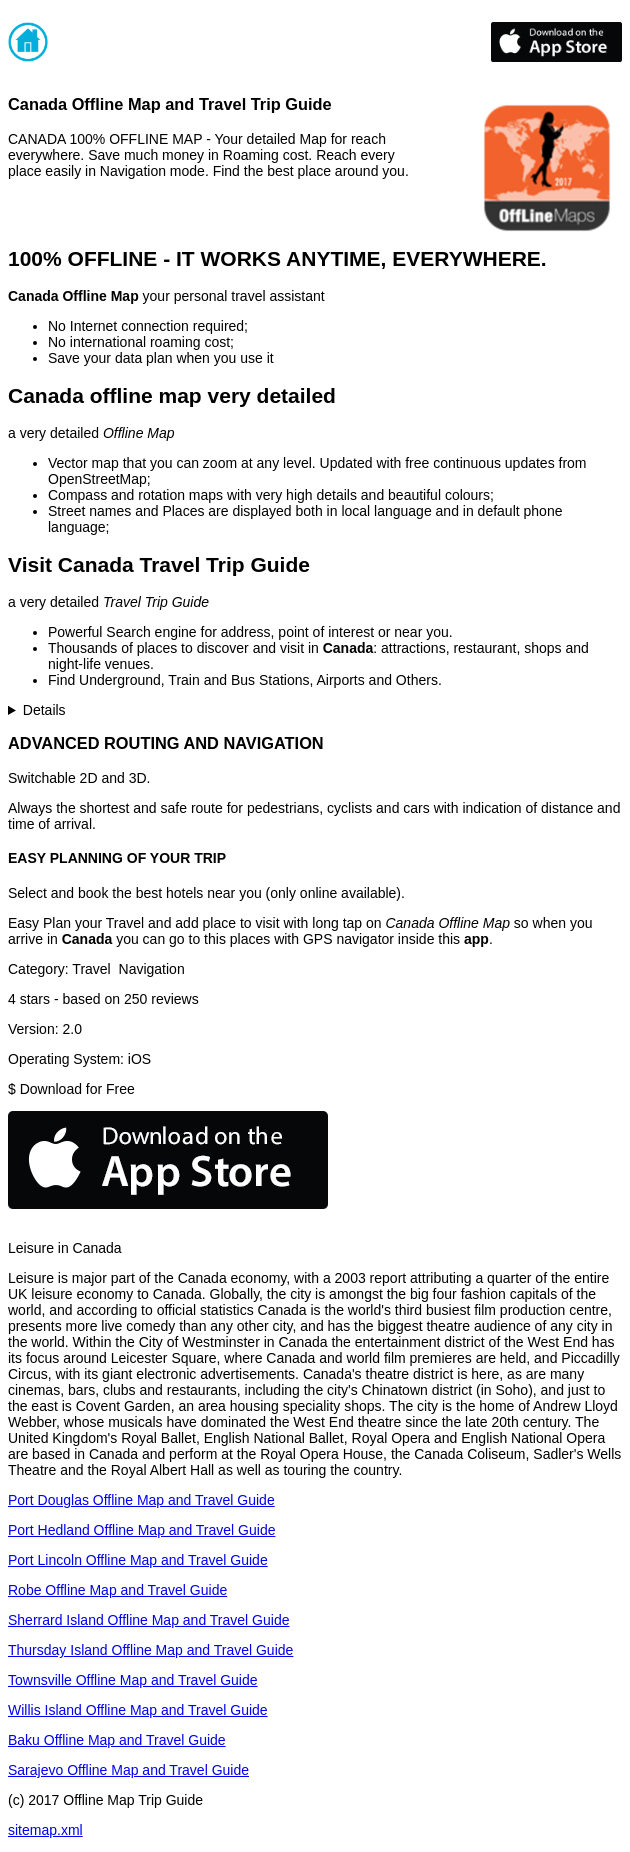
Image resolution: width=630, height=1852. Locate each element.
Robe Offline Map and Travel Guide (117, 1590)
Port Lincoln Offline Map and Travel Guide (138, 1560)
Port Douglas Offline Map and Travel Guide (141, 1500)
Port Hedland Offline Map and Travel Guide (141, 1530)
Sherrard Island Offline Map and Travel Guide (148, 1620)
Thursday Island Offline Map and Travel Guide (150, 1650)
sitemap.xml (45, 1830)
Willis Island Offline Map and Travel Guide (138, 1710)
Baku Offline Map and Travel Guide (117, 1740)
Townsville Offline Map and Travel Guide (133, 1680)
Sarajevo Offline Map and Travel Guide (128, 1770)
